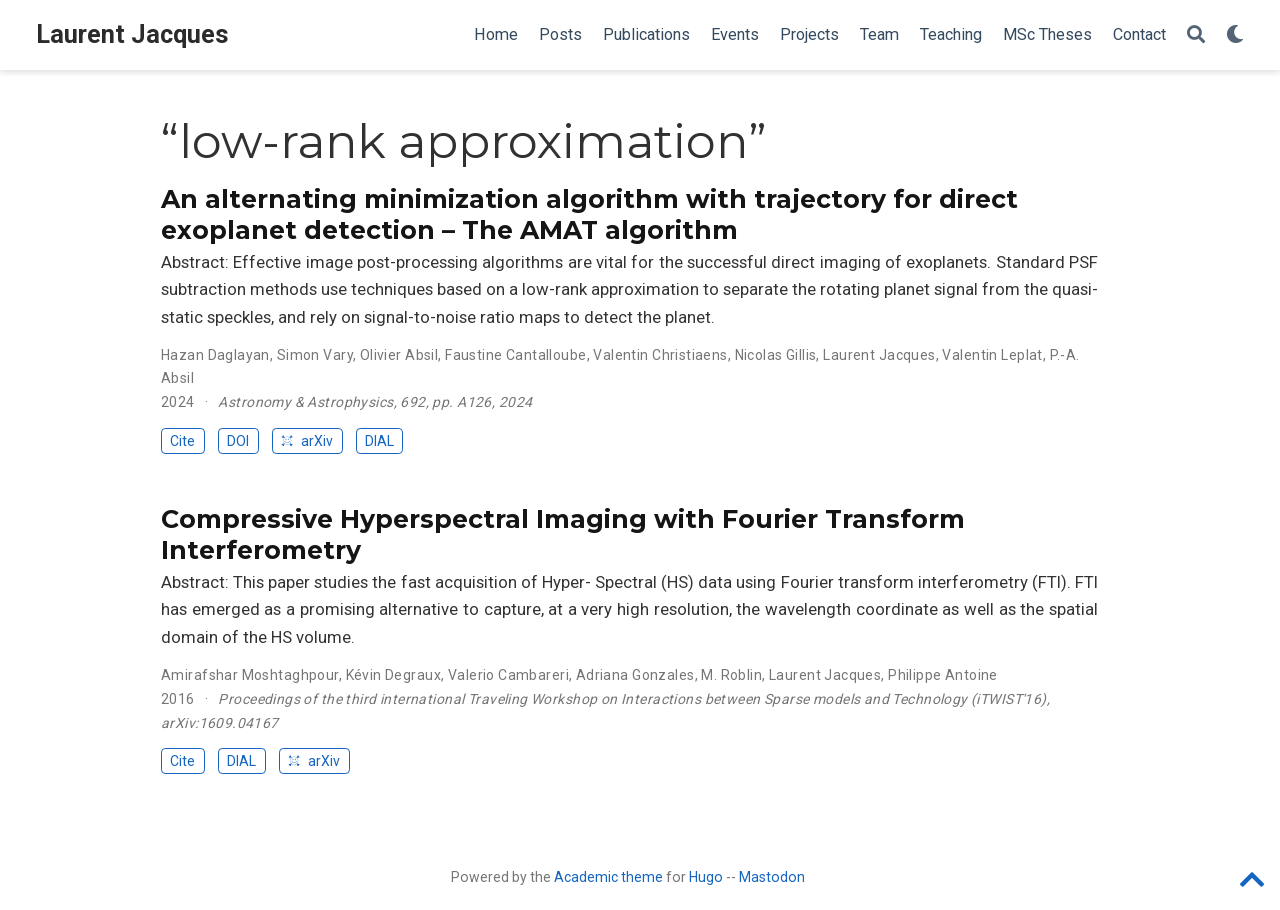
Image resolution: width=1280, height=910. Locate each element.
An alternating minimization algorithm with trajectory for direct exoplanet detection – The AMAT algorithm (589, 215)
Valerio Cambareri (508, 675)
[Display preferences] (1235, 35)
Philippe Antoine (943, 675)
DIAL (379, 441)
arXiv (307, 441)
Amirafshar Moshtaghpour (250, 675)
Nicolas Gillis (776, 355)
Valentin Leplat (992, 355)
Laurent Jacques (132, 34)
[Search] (1196, 35)
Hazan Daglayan (215, 355)
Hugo (706, 877)
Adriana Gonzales (635, 675)
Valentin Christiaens (660, 355)
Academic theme (608, 877)
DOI (238, 441)
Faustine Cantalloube (515, 355)
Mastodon (772, 877)
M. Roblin (731, 675)
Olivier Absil (399, 355)
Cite (182, 441)
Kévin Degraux (393, 675)
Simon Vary (315, 355)
